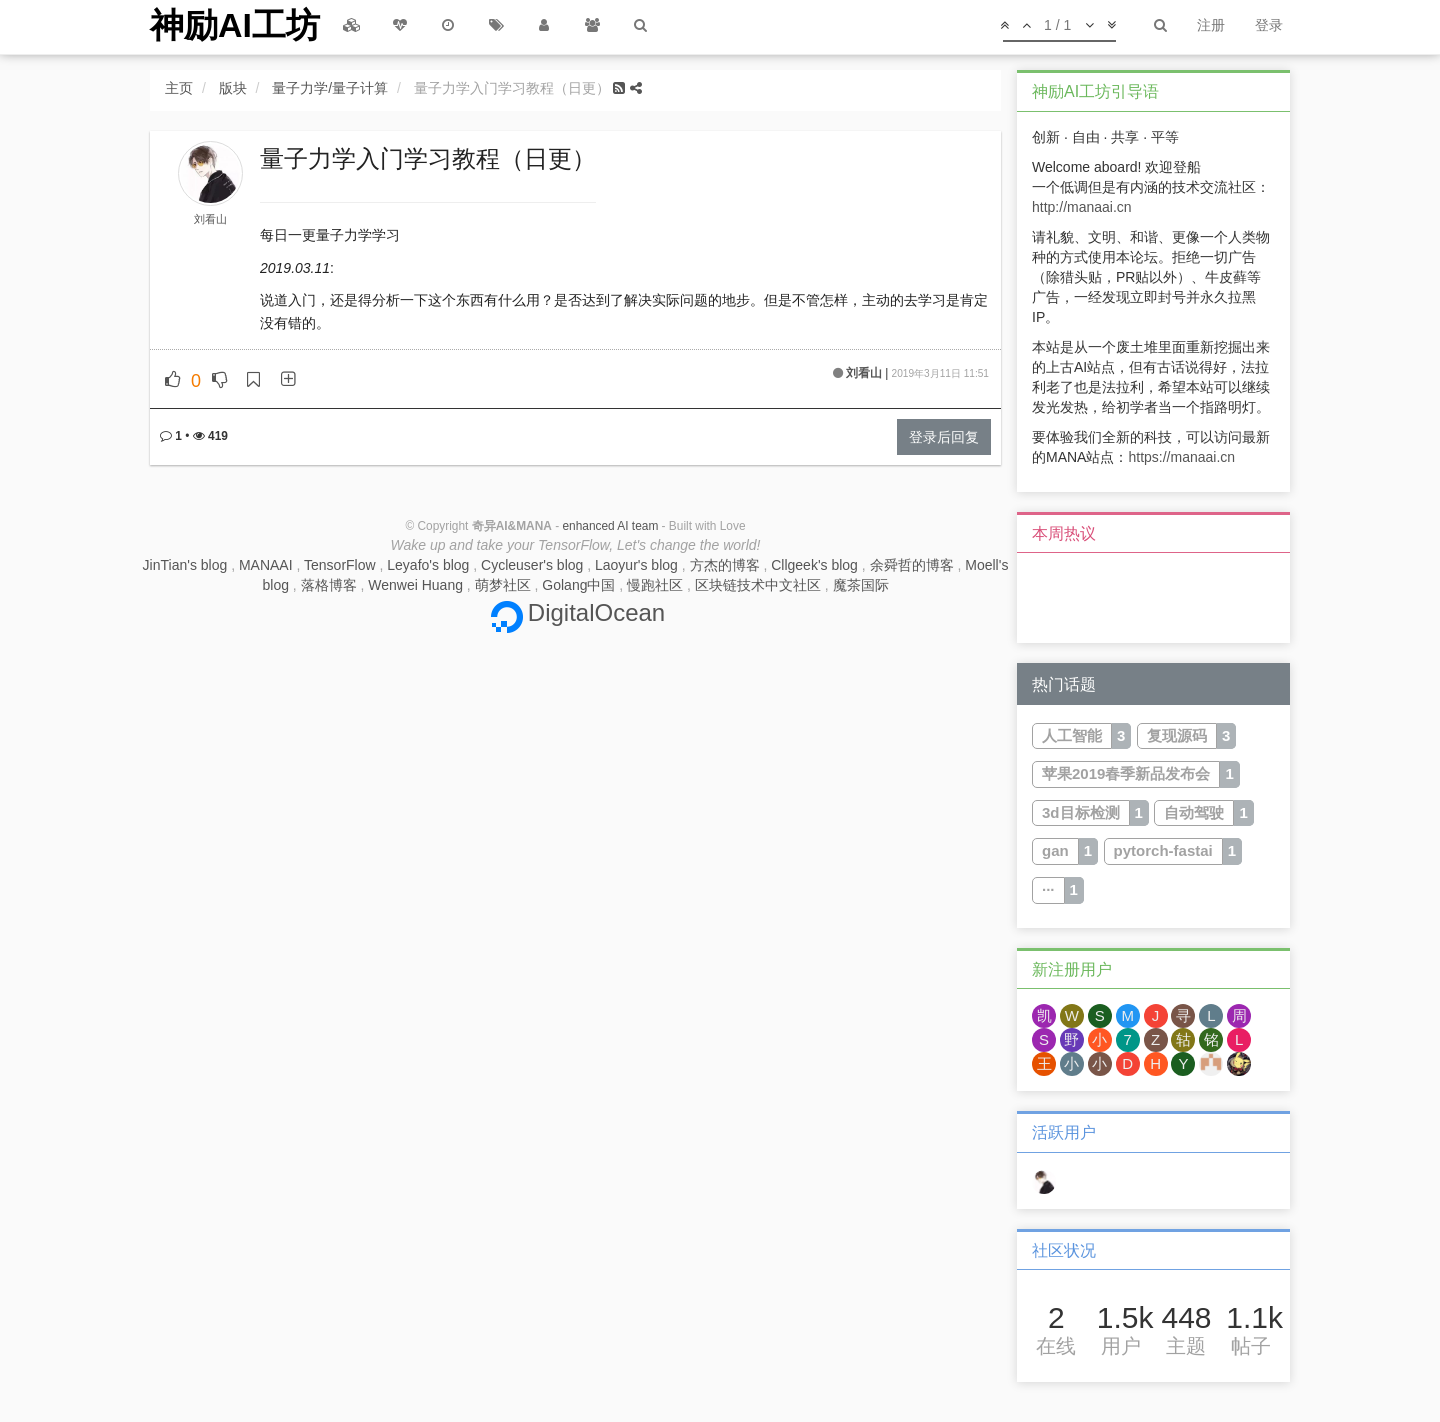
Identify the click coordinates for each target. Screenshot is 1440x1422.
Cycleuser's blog (532, 565)
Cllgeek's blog (814, 565)
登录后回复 (944, 437)
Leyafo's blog (428, 565)
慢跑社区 (655, 585)
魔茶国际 (861, 585)
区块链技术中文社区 (758, 585)
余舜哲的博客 (912, 565)
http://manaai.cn (1082, 207)
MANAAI (266, 565)
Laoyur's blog (636, 565)
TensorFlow (340, 565)
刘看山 (210, 219)
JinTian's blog (185, 565)
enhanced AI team (610, 526)
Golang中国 (578, 585)
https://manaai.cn (1181, 457)
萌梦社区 (503, 585)
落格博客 (329, 585)
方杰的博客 (725, 565)
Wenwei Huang (415, 585)
